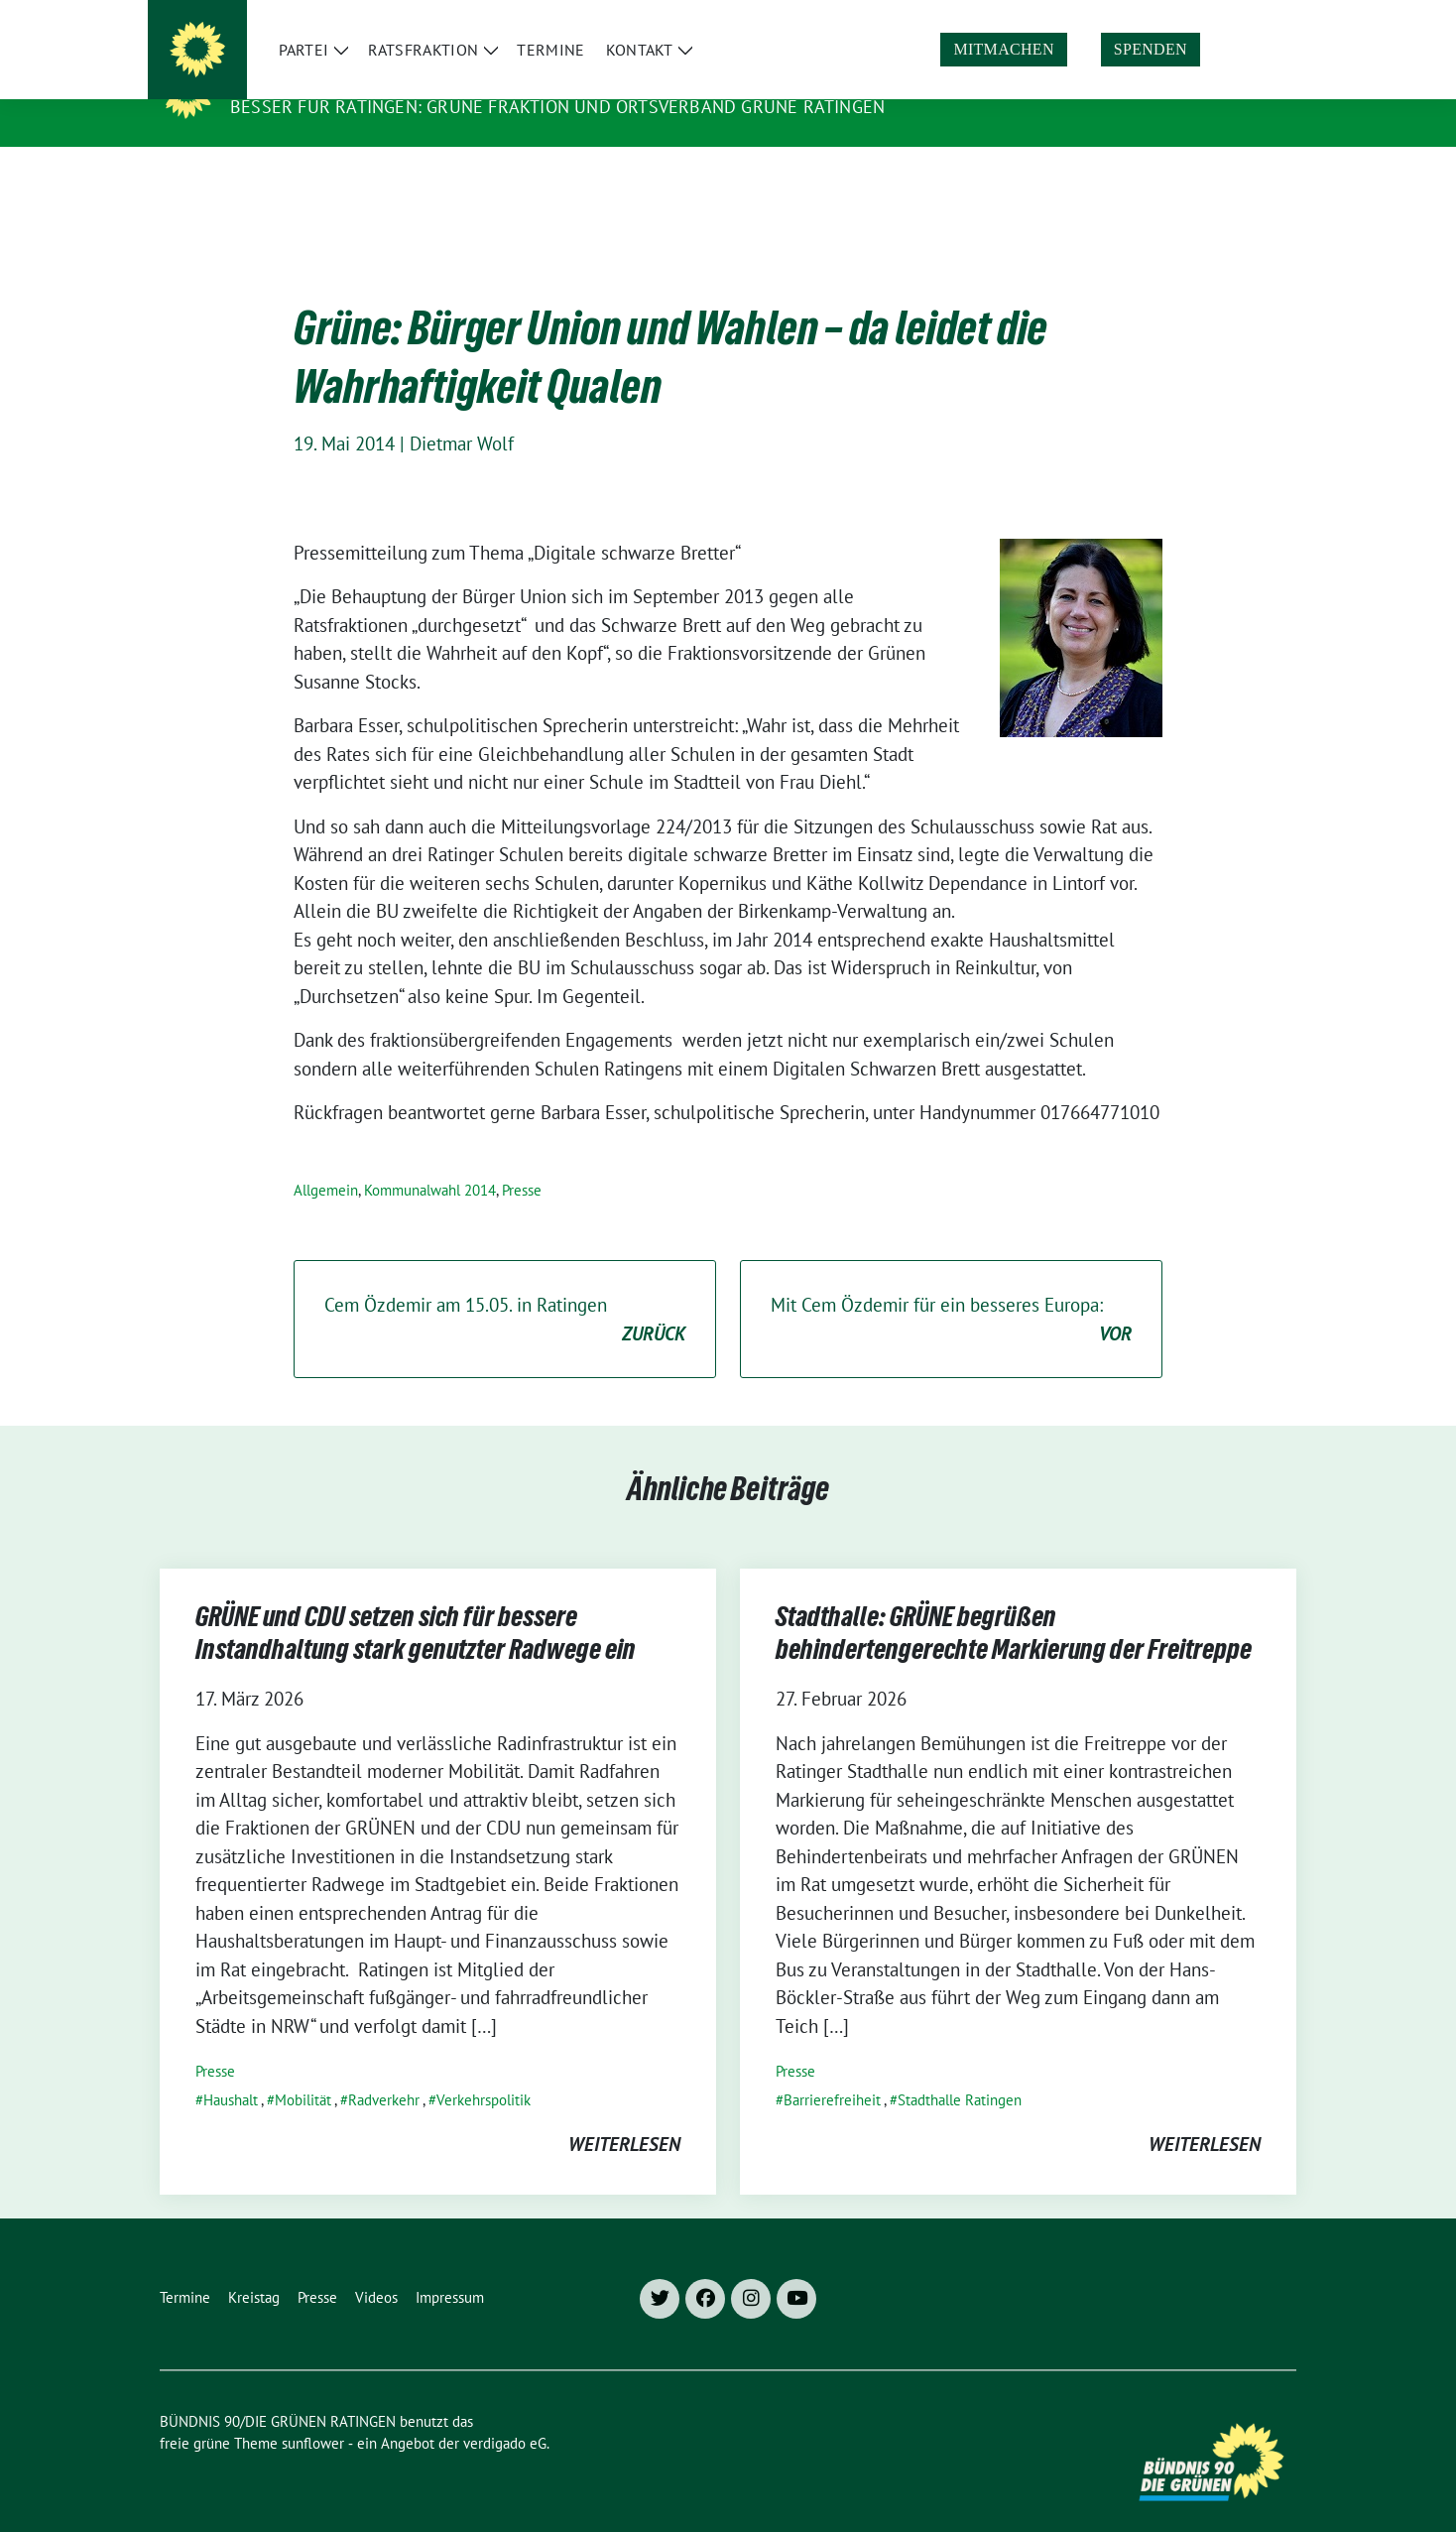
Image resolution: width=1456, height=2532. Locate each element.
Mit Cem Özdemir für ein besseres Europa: (951, 1289)
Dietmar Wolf (462, 413)
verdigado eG (504, 2412)
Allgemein (326, 1159)
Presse (522, 1159)
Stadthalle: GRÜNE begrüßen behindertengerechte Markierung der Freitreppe (1014, 1605)
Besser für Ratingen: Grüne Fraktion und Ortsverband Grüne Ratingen (557, 106)
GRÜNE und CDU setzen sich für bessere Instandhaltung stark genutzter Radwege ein (417, 1605)
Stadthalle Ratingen (960, 2069)
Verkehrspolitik (483, 2069)
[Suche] (1233, 18)
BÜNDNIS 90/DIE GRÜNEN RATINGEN (402, 78)
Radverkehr (384, 2069)
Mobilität (303, 2069)
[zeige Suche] (1261, 18)
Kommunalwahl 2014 (430, 1159)
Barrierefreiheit (832, 2069)
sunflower (313, 2412)
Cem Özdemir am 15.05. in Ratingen (504, 1289)
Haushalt (230, 2069)
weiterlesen (624, 2113)
